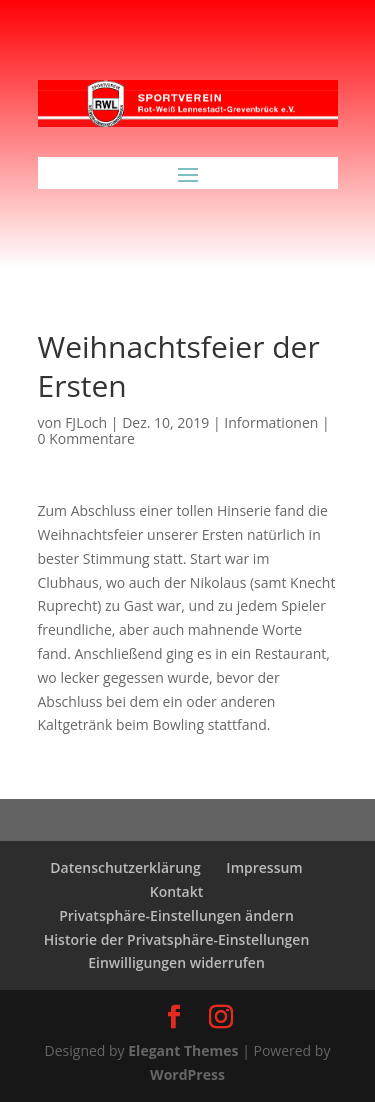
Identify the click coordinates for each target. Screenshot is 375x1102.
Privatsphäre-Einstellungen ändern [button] (176, 915)
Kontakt (177, 891)
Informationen (271, 422)
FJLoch (86, 422)
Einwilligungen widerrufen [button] (176, 962)
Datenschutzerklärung (125, 867)
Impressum (264, 867)
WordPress (187, 1074)
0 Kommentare (86, 438)
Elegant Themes (183, 1050)
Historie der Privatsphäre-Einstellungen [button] (177, 939)
